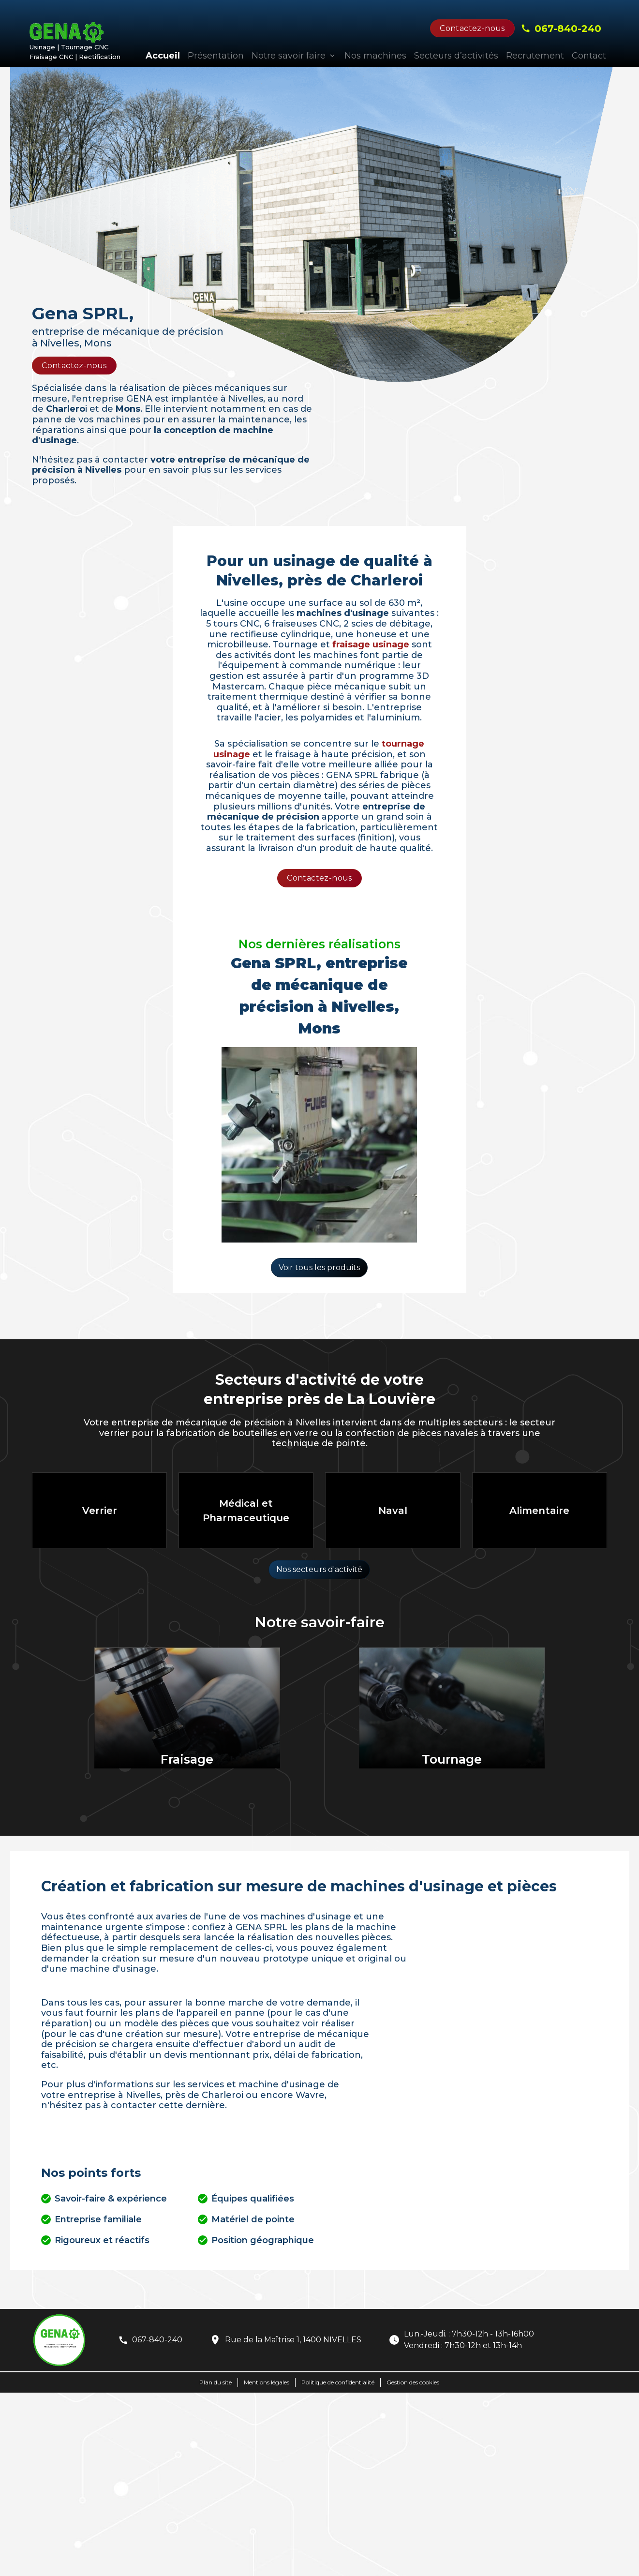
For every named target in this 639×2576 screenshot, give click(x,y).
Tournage (452, 1759)
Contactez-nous (472, 28)
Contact (589, 55)
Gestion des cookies (412, 2382)
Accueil (163, 55)
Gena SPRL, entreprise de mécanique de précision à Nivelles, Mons (319, 995)
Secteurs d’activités (456, 55)
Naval (392, 1510)
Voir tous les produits (319, 1267)
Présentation (216, 55)
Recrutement (535, 55)
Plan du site (215, 2382)
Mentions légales (266, 2382)
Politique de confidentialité (337, 2382)
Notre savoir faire (289, 55)
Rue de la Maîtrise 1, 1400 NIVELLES (293, 2339)
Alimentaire (539, 1510)
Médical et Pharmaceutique (246, 1511)
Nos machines (375, 55)
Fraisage (187, 1759)
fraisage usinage (370, 644)
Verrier (99, 1510)
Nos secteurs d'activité (319, 1569)
